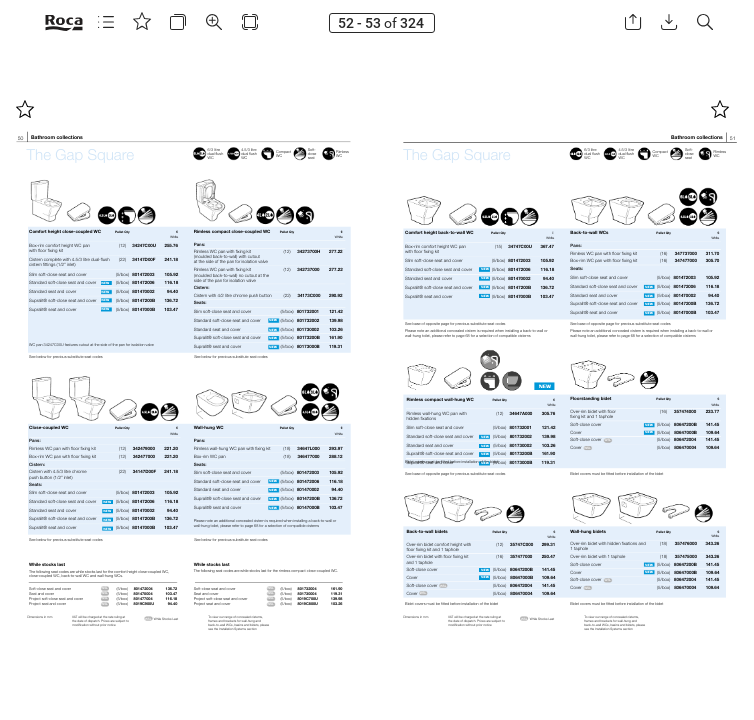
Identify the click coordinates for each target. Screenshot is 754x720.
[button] (106, 22)
